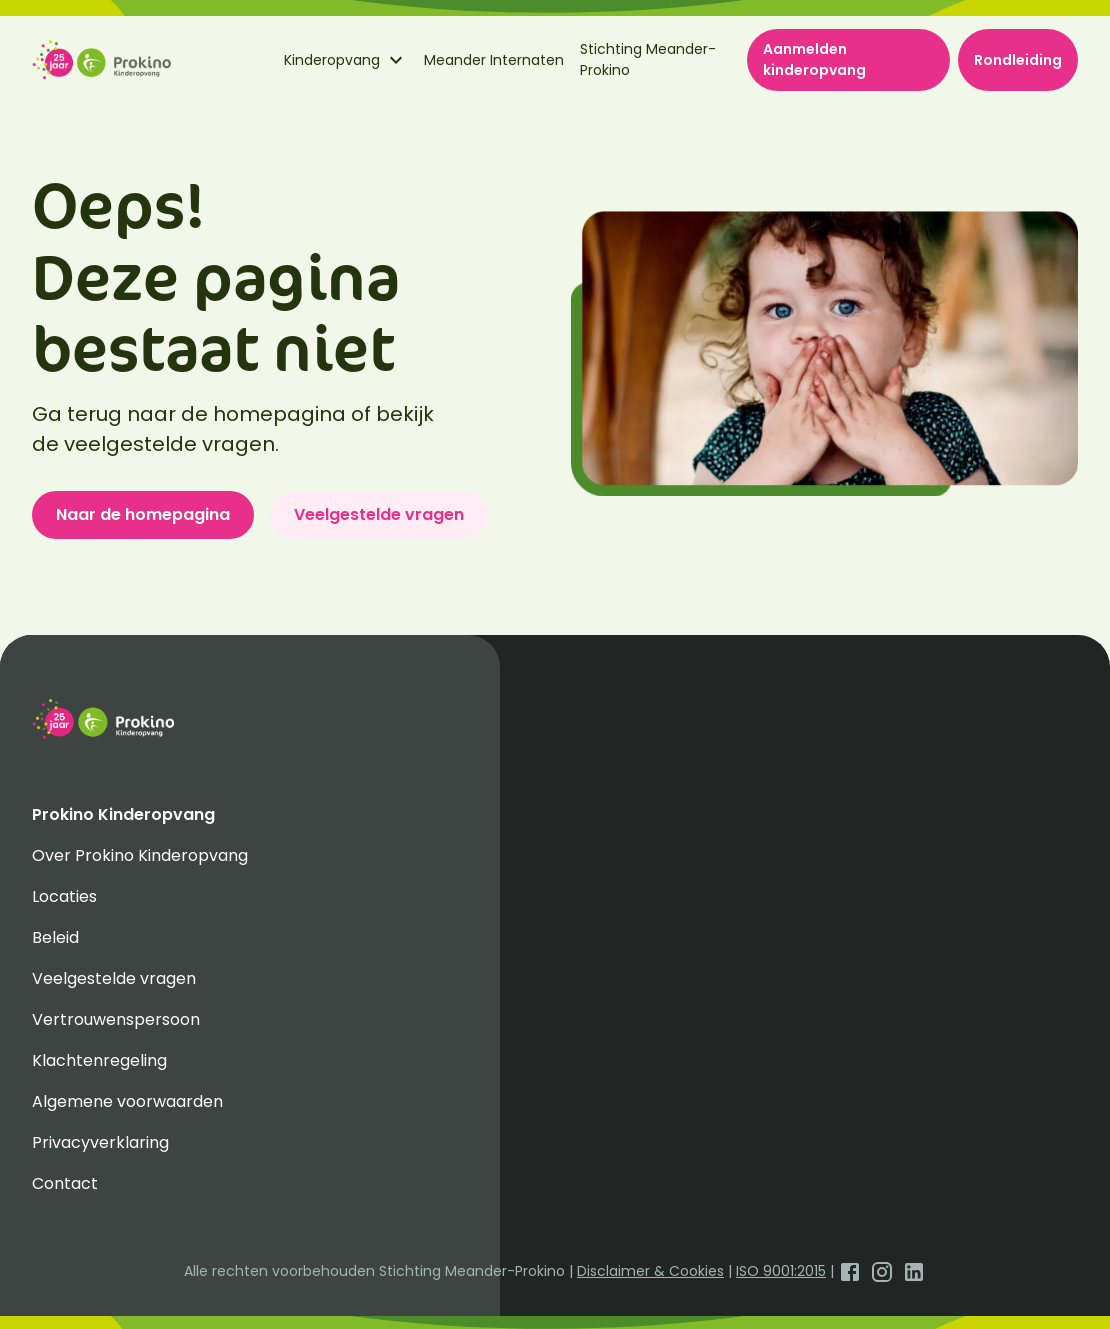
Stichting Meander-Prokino (648, 59)
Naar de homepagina (143, 514)
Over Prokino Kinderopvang (140, 855)
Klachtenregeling (99, 1060)
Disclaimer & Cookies (650, 1271)
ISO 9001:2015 (781, 1271)
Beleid (55, 937)
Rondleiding (1018, 60)
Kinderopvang (346, 60)
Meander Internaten (494, 60)
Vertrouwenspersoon (116, 1019)
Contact (65, 1183)
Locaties (64, 896)
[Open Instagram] (882, 1271)
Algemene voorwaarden (127, 1101)
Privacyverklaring (100, 1142)
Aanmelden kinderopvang (814, 59)
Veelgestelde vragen (379, 514)
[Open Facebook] (850, 1271)
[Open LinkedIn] (914, 1271)
